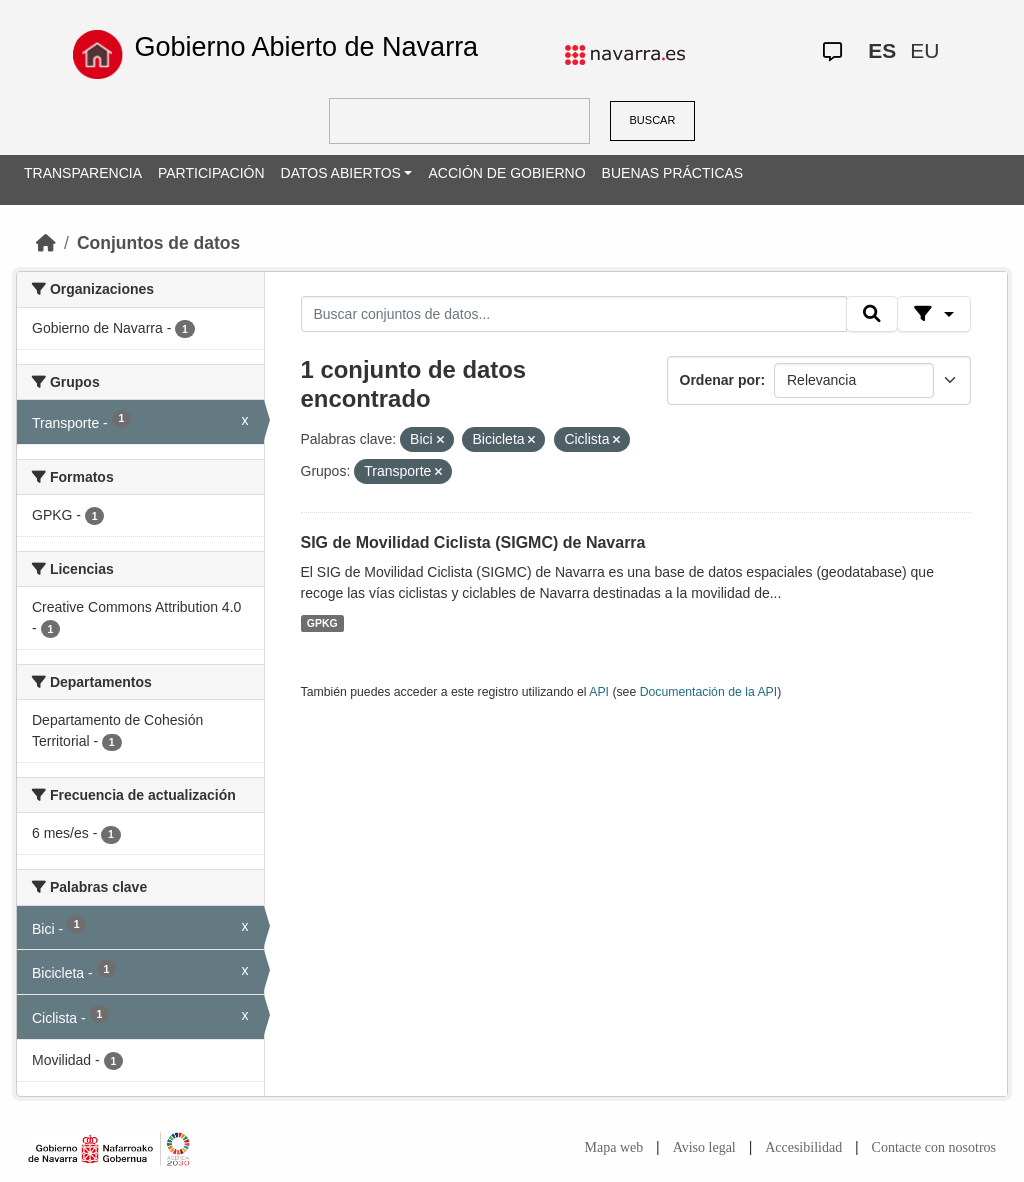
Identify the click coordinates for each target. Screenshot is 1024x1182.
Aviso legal (704, 1147)
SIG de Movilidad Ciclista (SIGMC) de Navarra (473, 542)
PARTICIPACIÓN (211, 173)
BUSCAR (653, 120)
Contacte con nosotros (934, 1147)
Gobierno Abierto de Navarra (306, 47)
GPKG (322, 623)
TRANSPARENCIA (83, 173)
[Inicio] (46, 243)
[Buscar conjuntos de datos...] (574, 314)
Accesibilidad (803, 1147)
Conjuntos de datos (158, 243)
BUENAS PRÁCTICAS (673, 173)
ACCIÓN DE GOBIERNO (506, 173)
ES (882, 50)
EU (924, 50)
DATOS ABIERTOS (341, 173)
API (599, 692)
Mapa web (614, 1147)
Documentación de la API (709, 692)
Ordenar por (720, 380)
